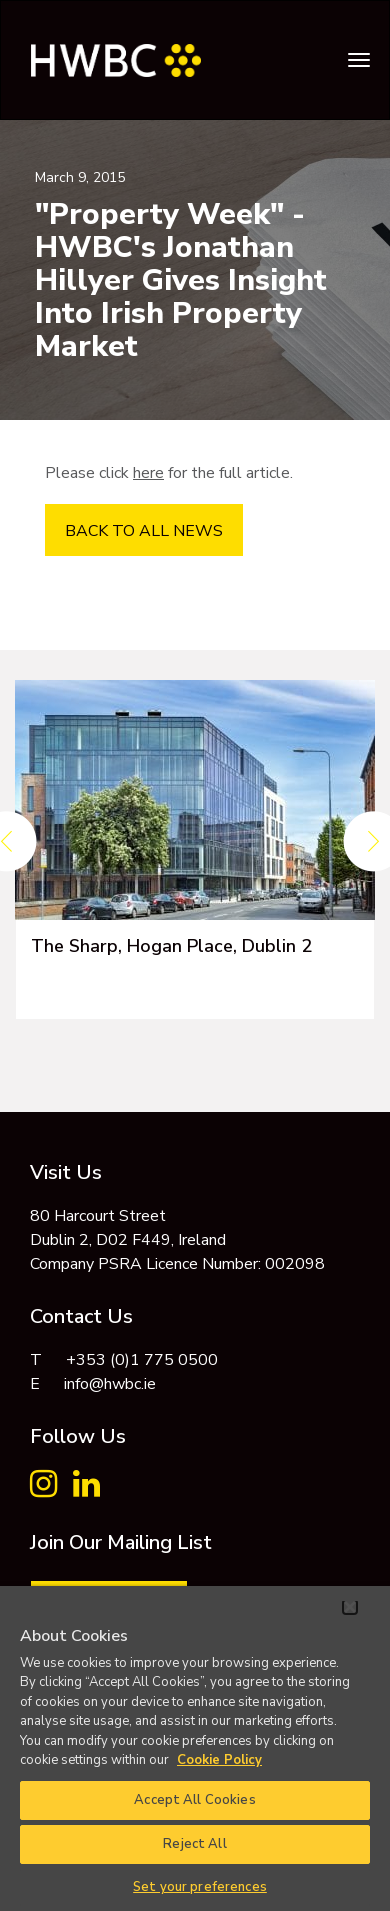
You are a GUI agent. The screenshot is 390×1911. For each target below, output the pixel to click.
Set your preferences (200, 1887)
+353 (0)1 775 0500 (142, 1360)
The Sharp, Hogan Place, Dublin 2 (171, 946)
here (148, 473)
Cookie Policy (219, 1760)
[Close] (350, 1607)
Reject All (194, 1844)
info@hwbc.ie (110, 1384)
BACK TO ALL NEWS (144, 531)
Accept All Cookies (194, 1800)
